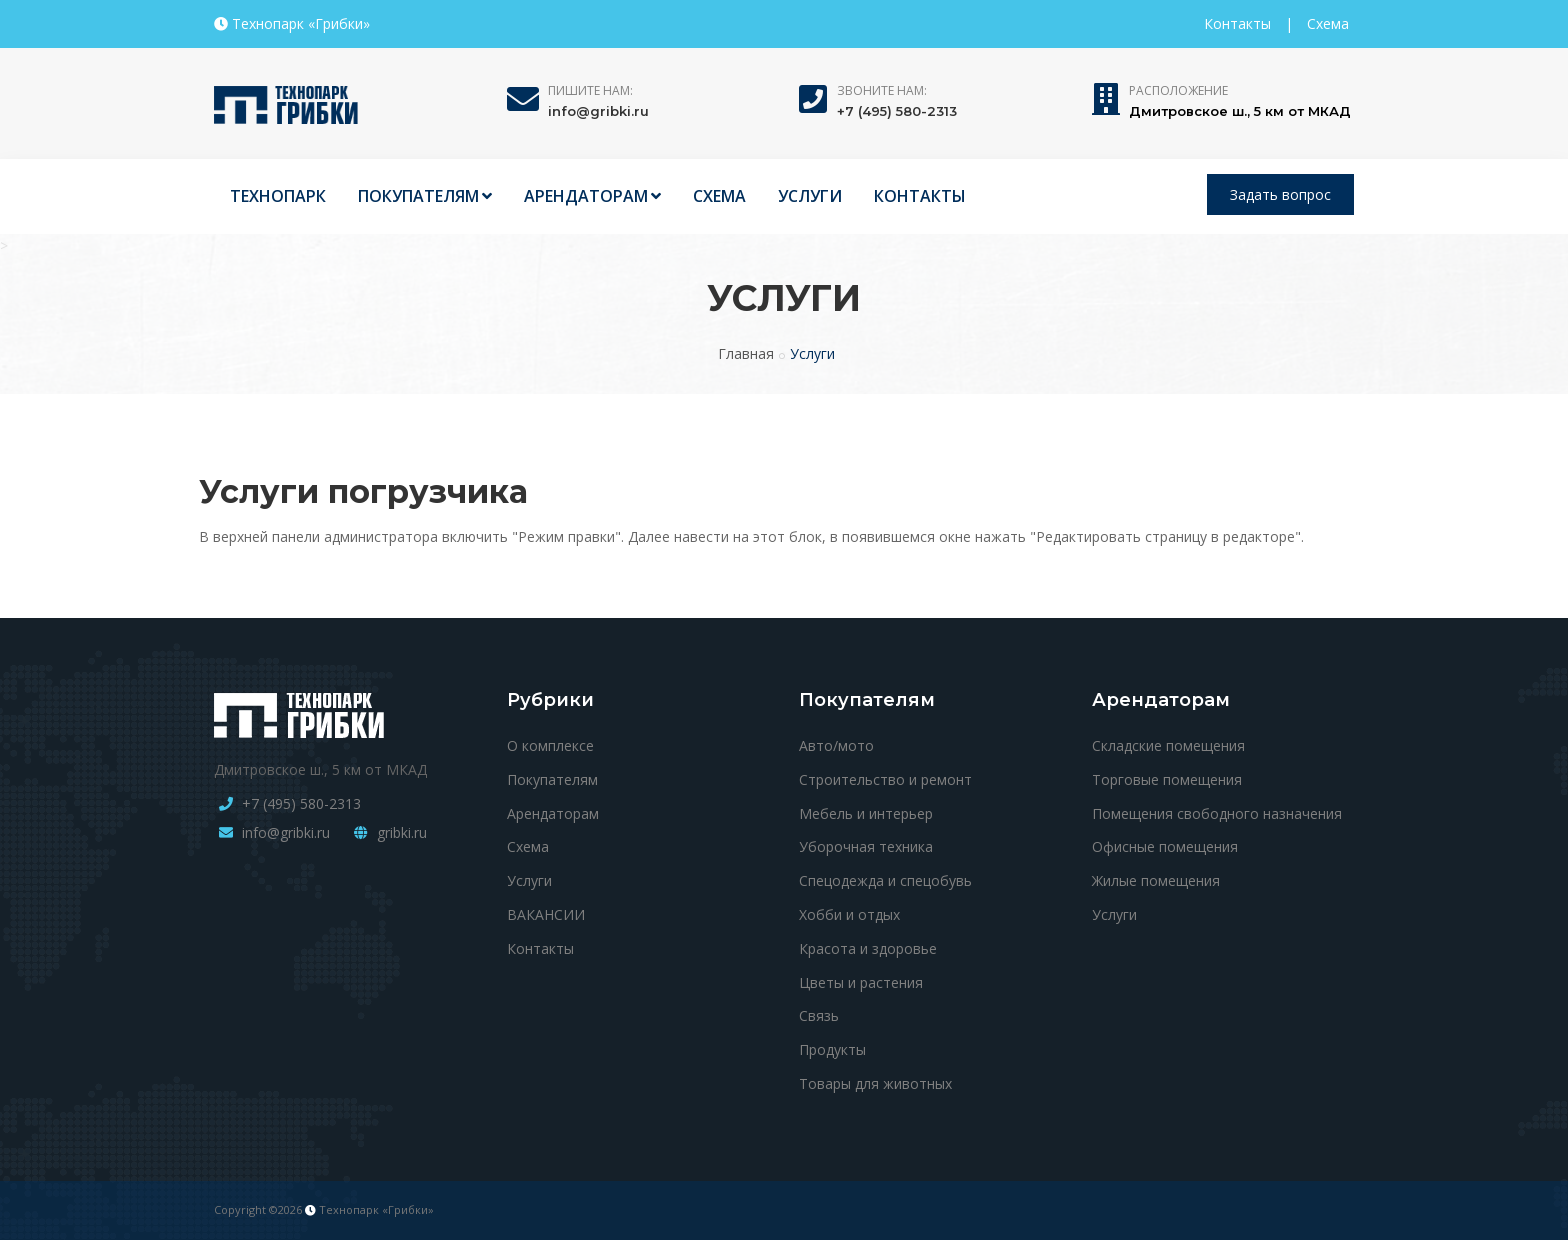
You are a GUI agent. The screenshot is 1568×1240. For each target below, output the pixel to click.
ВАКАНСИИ (546, 914)
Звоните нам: (882, 90)
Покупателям (552, 779)
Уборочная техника (866, 846)
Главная (746, 353)
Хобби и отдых (849, 914)
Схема (1328, 23)
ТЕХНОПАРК (278, 196)
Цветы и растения (861, 982)
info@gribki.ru (598, 111)
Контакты (1237, 23)
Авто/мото (836, 745)
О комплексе (550, 745)
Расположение (1178, 90)
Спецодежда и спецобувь (885, 880)
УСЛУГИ (810, 196)
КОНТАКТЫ (920, 196)
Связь (819, 1015)
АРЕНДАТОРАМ (592, 196)
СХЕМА (719, 196)
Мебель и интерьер (866, 813)
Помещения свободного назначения (1217, 813)
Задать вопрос (1280, 194)
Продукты (832, 1049)
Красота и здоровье (868, 948)
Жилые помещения (1156, 880)
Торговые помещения (1167, 779)
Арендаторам (553, 813)
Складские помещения (1168, 745)
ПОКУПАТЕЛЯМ (425, 196)
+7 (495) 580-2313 (897, 111)
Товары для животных (875, 1083)
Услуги (529, 880)
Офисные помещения (1165, 846)
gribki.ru (402, 832)
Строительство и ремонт (885, 779)
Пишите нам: (590, 90)
